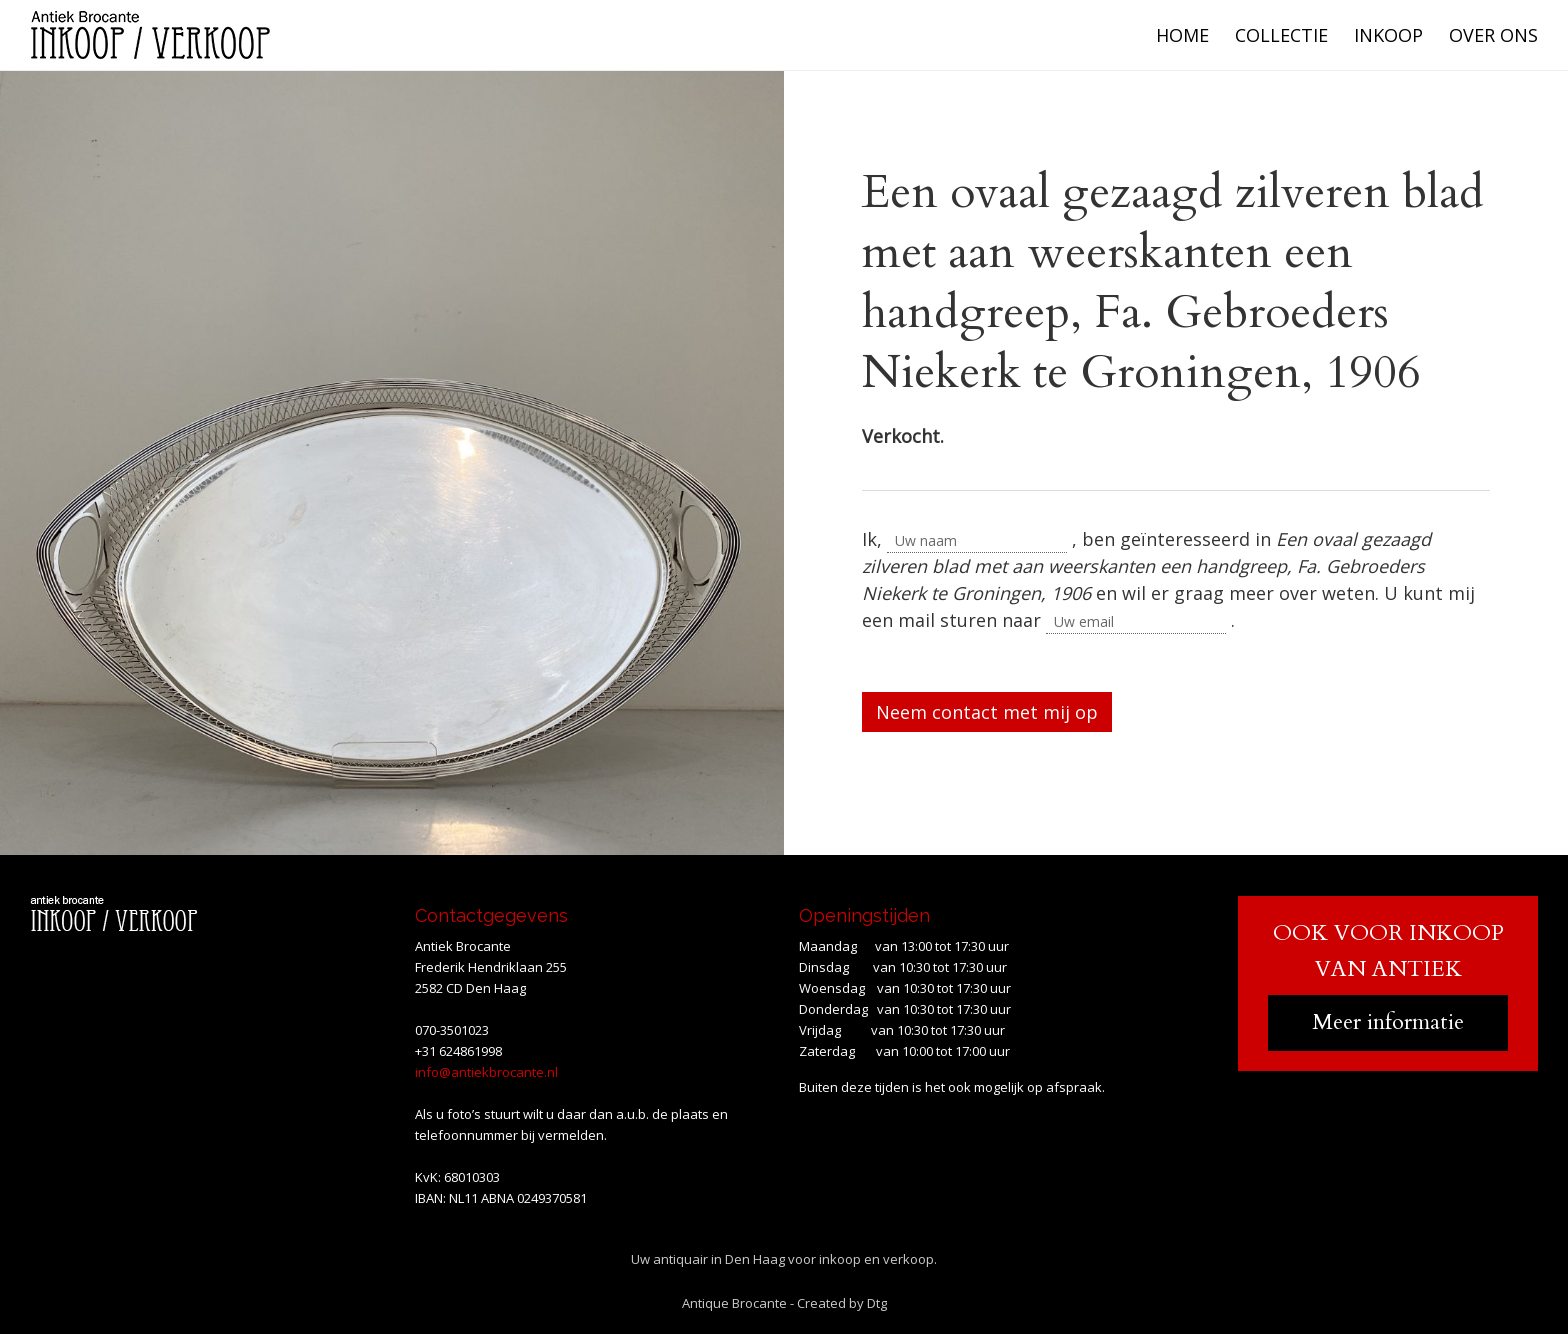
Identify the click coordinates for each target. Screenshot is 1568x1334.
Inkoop (1388, 35)
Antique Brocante (734, 1303)
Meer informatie (1388, 1022)
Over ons (1493, 35)
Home (1182, 35)
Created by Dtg (842, 1303)
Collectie (1281, 35)
